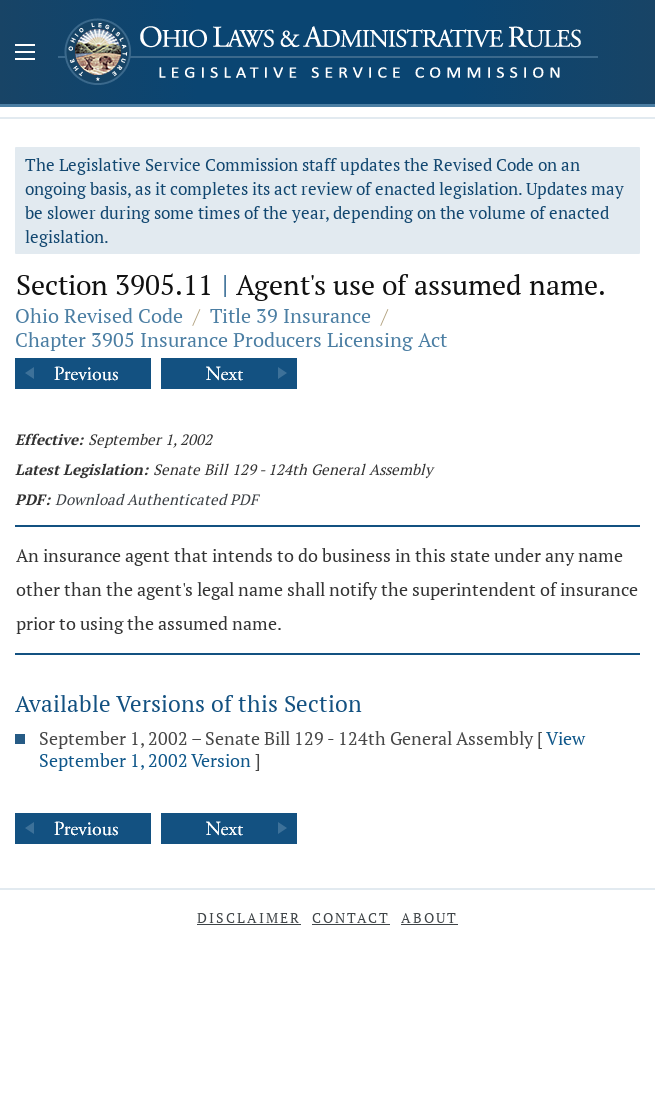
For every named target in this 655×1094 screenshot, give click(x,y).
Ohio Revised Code (99, 315)
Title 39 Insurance (290, 315)
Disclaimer (249, 917)
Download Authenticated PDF (156, 499)
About (429, 917)
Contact (351, 917)
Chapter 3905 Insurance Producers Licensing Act (231, 339)
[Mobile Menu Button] (25, 54)
